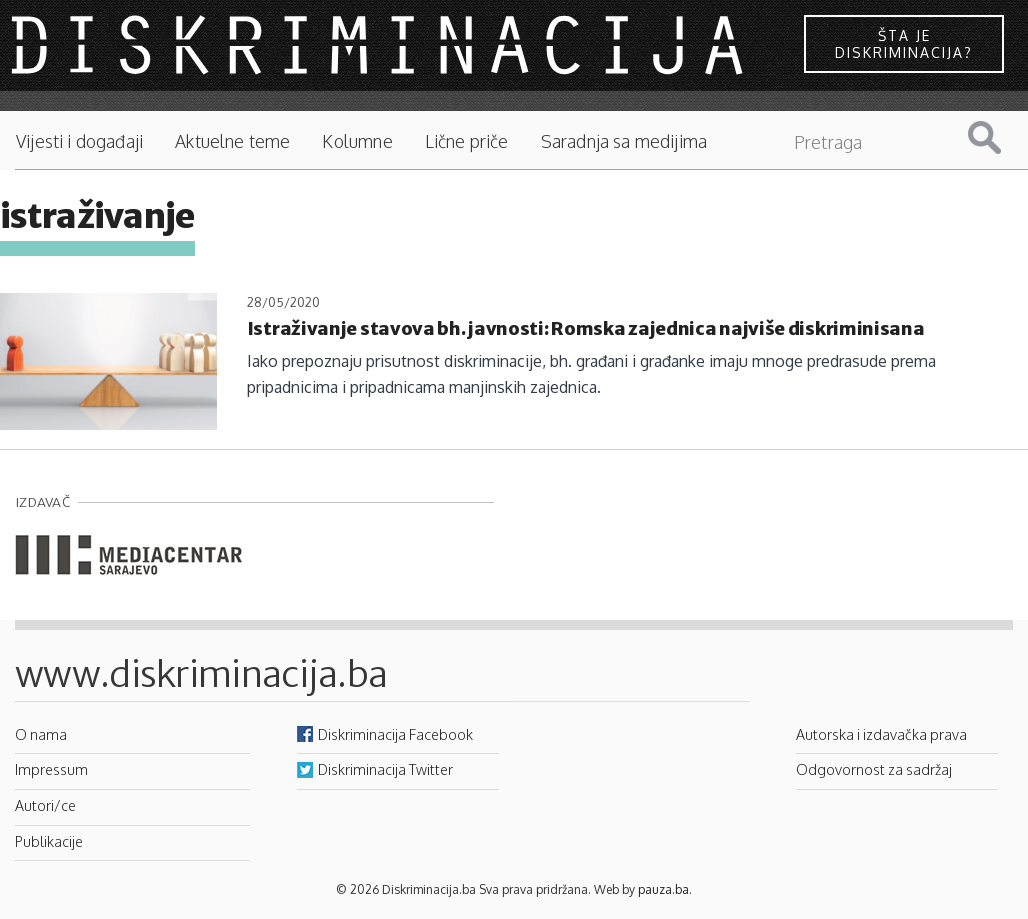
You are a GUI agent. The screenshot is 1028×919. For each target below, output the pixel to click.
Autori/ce (45, 805)
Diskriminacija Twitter (385, 769)
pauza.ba (663, 889)
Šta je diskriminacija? (904, 44)
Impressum (51, 769)
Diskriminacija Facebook (395, 734)
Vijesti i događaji (79, 141)
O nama (41, 734)
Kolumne (357, 141)
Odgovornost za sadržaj (874, 769)
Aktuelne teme (232, 141)
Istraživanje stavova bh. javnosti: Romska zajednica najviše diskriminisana (586, 328)
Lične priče (467, 141)
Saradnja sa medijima (624, 141)
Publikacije (49, 841)
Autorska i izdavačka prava (881, 734)
